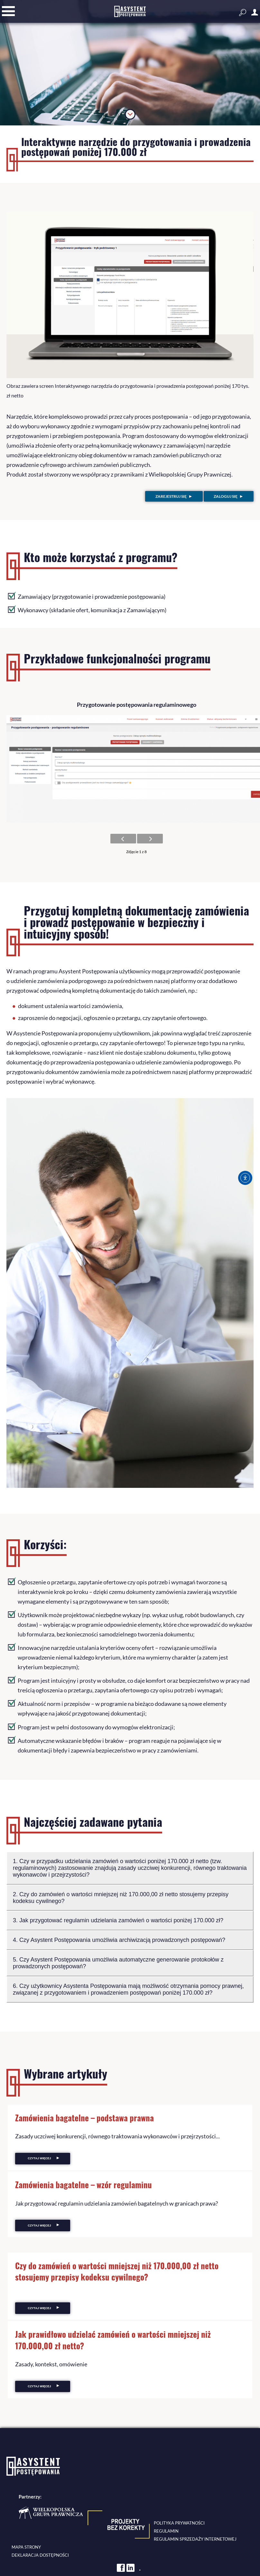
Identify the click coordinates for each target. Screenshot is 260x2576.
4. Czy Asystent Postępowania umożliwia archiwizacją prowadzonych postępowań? (119, 1939)
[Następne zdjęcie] (150, 838)
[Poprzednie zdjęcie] (123, 838)
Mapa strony (26, 2546)
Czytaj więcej (39, 2158)
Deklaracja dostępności (40, 2555)
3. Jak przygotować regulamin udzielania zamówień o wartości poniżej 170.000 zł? (118, 1919)
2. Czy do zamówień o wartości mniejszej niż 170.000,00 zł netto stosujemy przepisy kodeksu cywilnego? (121, 1896)
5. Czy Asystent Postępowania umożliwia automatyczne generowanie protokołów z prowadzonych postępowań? (118, 1962)
